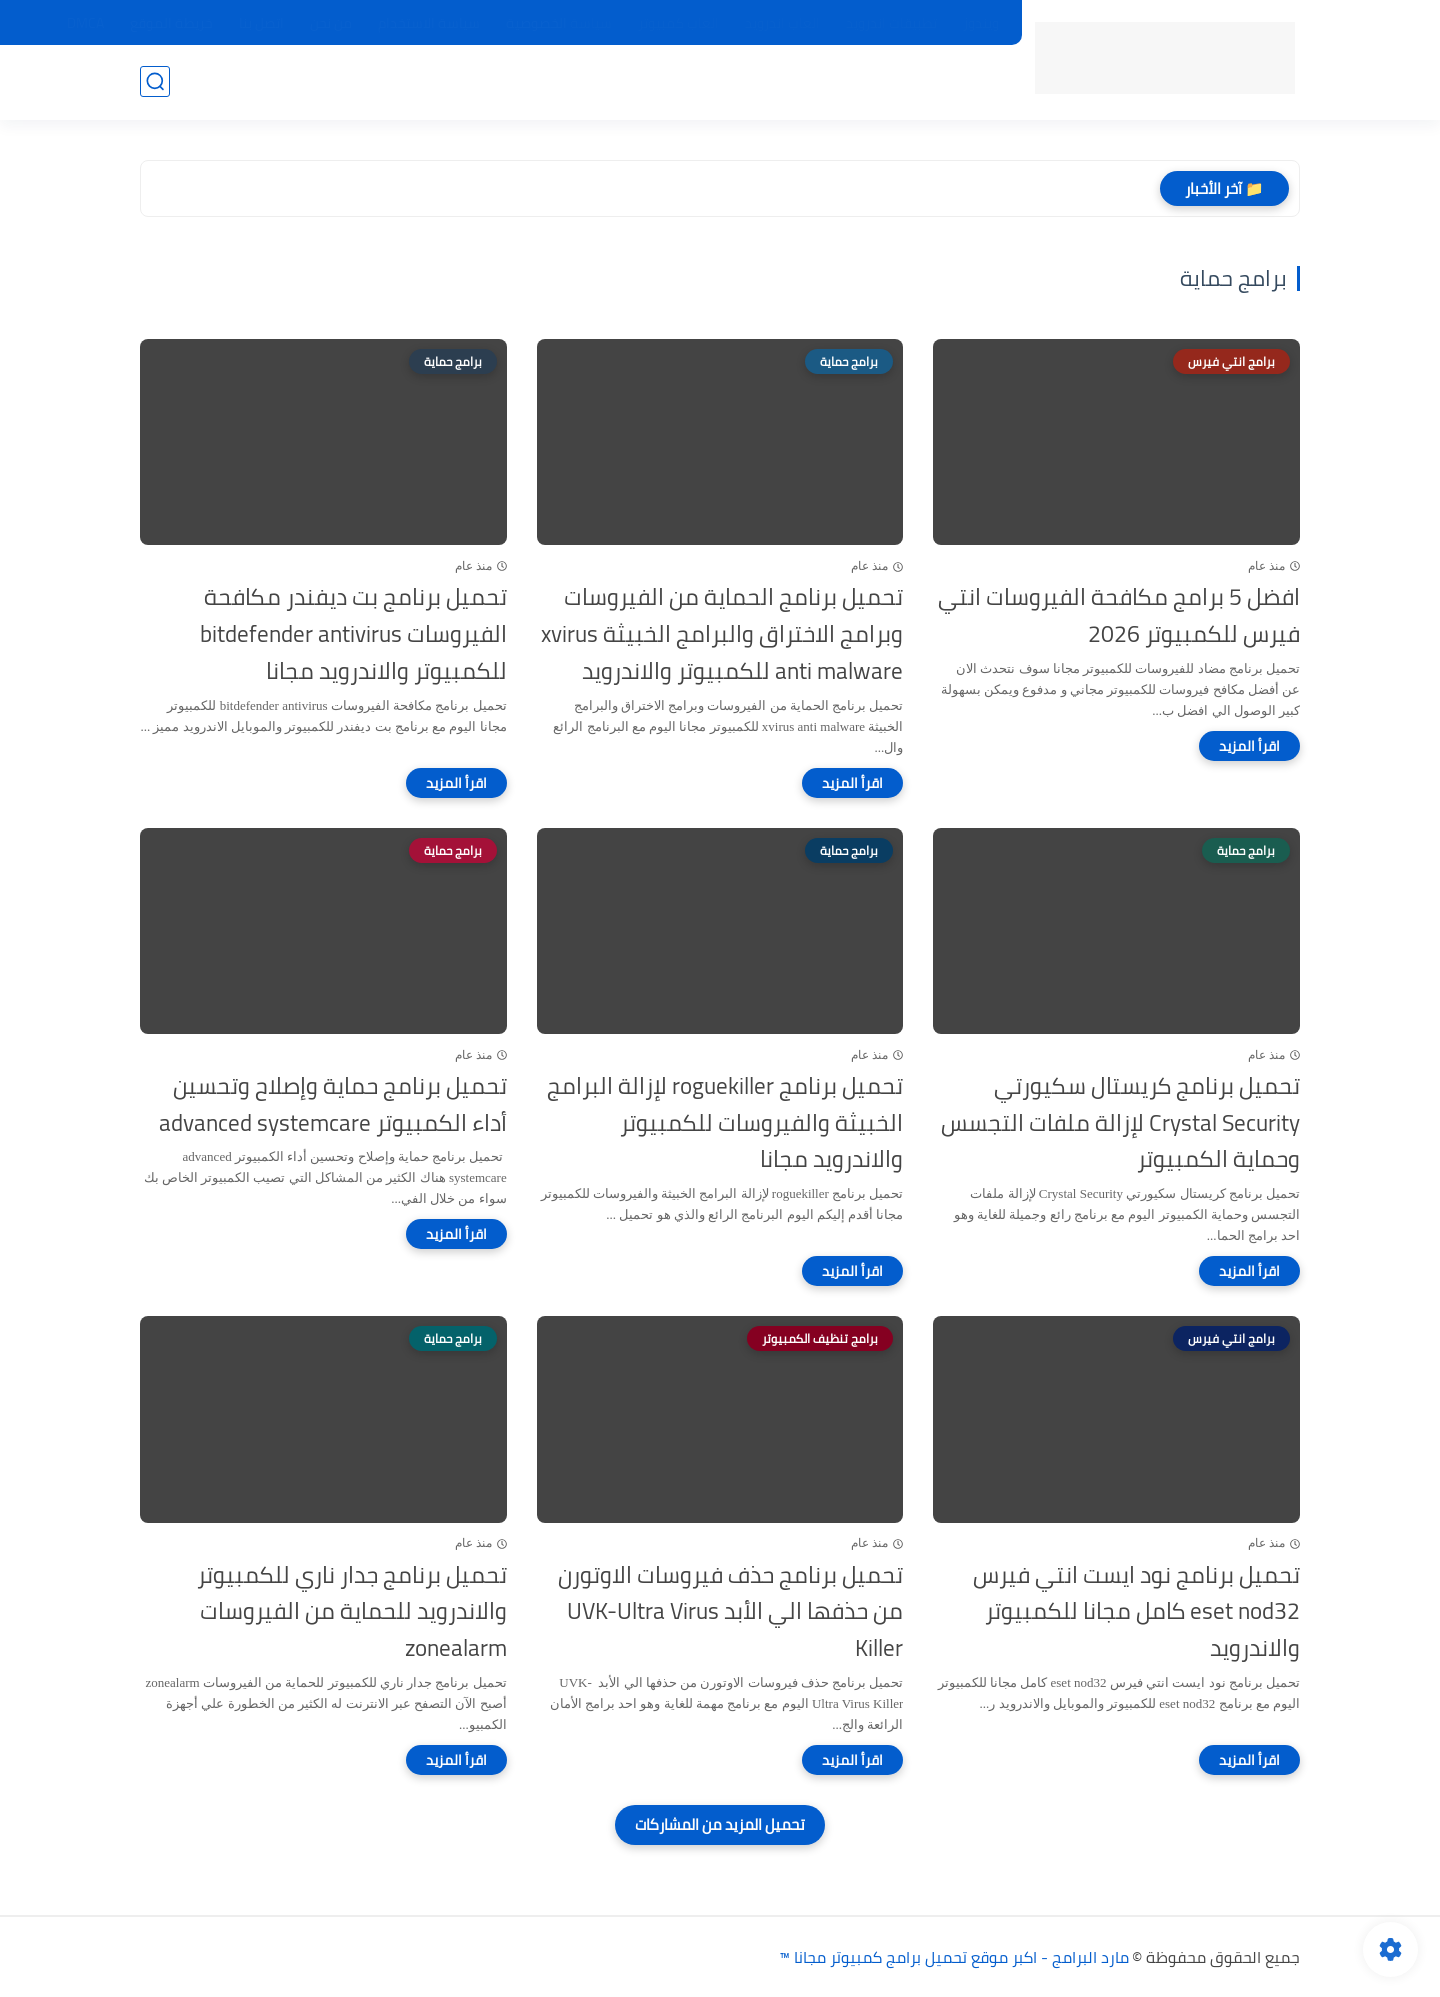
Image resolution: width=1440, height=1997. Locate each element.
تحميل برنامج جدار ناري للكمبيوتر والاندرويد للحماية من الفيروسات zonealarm (352, 1612)
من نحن (331, 23)
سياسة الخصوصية (559, 23)
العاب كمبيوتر (678, 23)
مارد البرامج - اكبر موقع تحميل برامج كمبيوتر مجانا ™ (954, 1957)
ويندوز (981, 23)
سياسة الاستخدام (429, 23)
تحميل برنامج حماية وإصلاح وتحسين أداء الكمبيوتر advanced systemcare (333, 1105)
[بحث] (155, 81)
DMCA (85, 23)
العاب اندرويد (782, 23)
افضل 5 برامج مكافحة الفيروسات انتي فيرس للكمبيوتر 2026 (1119, 616)
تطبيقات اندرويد (891, 23)
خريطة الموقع (171, 23)
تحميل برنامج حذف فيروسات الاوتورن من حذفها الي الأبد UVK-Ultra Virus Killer (730, 1612)
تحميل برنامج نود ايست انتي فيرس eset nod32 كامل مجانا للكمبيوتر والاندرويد (1136, 1612)
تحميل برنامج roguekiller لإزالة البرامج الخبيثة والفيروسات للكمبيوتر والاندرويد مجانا (725, 1123)
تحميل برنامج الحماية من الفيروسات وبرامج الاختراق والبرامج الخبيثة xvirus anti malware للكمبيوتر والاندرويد (722, 634)
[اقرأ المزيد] (1249, 746)
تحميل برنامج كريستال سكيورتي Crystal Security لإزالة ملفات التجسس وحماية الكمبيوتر (1120, 1123)
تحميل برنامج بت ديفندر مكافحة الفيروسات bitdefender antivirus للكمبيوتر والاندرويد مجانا (353, 634)
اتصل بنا (261, 23)
